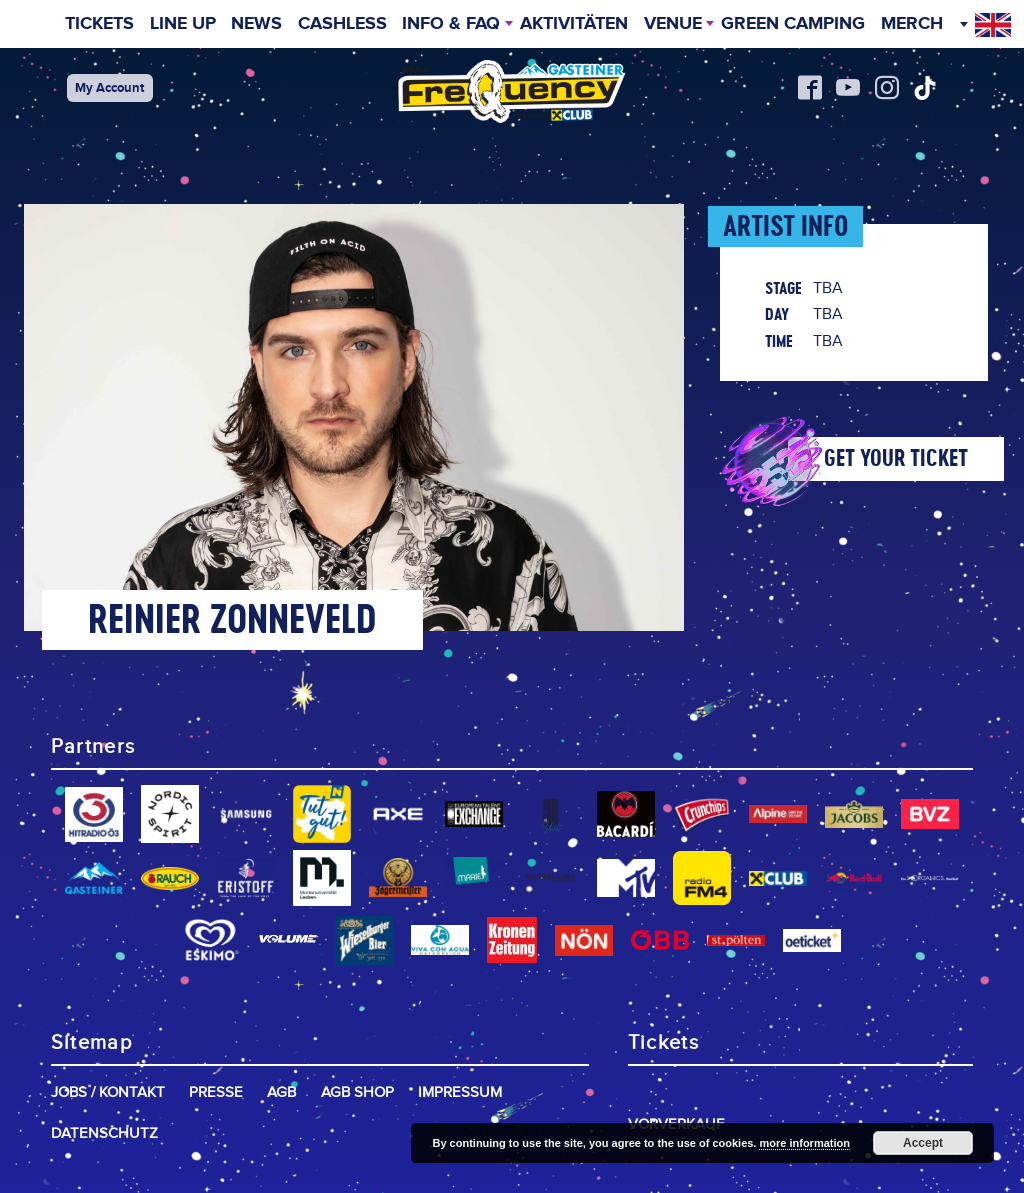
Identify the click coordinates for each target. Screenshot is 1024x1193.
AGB (281, 1092)
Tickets (98, 26)
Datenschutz (104, 1133)
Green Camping (794, 26)
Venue (673, 26)
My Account (109, 88)
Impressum (460, 1092)
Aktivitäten (574, 26)
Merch (913, 26)
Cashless (341, 26)
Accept (923, 1143)
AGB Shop (357, 1092)
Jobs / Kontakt (108, 1092)
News (255, 26)
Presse (216, 1092)
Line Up (182, 26)
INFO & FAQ (451, 26)
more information (804, 1143)
